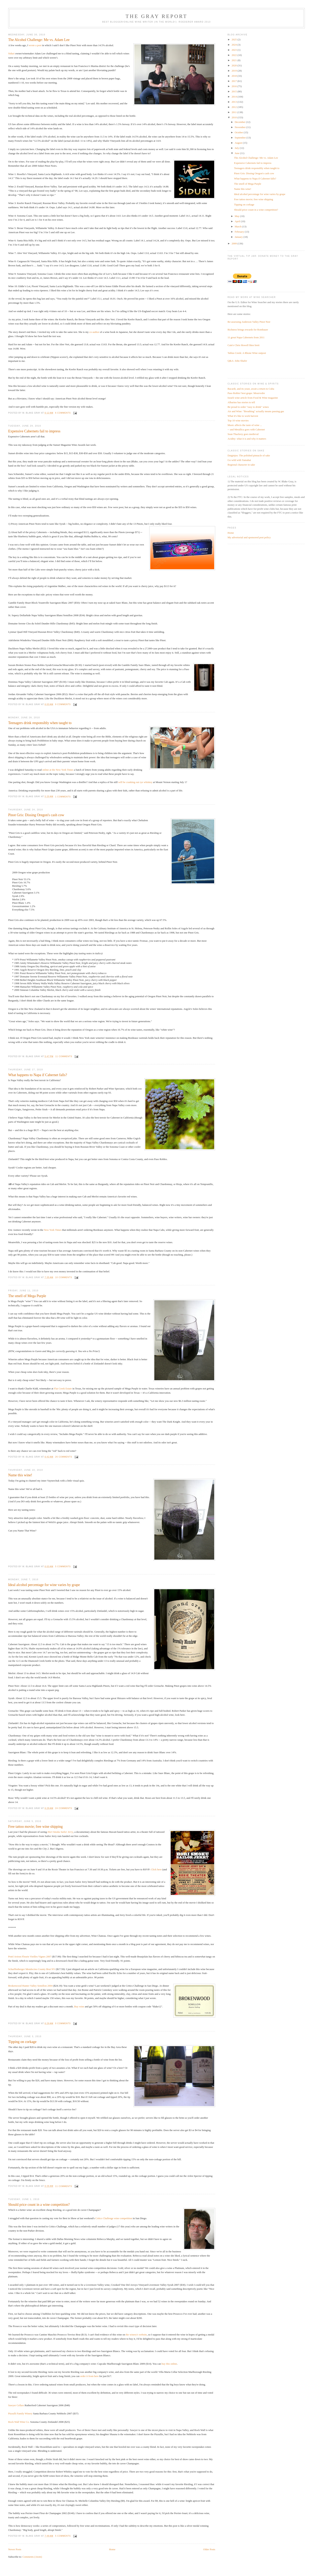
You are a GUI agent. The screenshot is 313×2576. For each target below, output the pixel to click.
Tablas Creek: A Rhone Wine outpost (247, 352)
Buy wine (79, 2006)
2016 (234, 86)
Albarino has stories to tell (241, 402)
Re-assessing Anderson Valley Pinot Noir (249, 321)
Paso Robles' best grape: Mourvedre (246, 393)
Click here (156, 1869)
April (238, 221)
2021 (234, 60)
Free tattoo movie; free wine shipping (35, 1827)
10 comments (63, 1277)
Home (112, 2549)
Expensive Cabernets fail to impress (34, 431)
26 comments (63, 1457)
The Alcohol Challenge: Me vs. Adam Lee (39, 40)
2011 (234, 112)
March (238, 226)
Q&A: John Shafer (237, 360)
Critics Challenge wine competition (113, 2218)
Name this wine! (20, 1475)
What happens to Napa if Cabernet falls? (37, 1075)
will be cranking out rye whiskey (135, 782)
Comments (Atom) (32, 2556)
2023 (234, 49)
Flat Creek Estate (63, 1388)
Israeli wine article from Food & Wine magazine (253, 397)
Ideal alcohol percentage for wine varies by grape (44, 1585)
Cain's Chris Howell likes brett (244, 345)
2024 (234, 44)
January (239, 236)
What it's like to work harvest (243, 415)
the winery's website (136, 2334)
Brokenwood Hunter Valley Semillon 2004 (30, 1985)
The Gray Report (156, 16)
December (240, 121)
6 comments (63, 413)
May (237, 216)
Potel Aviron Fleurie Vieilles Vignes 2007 (29, 1956)
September (241, 137)
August (239, 142)
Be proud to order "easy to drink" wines (248, 406)
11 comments (63, 1056)
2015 (234, 91)
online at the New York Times (57, 769)
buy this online (169, 2363)
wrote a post (35, 45)
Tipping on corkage (22, 2042)
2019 (234, 70)
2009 (234, 243)
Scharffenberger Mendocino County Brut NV (31, 1969)
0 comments (63, 2023)
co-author (94, 331)
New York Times (52, 1229)
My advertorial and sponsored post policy (249, 537)
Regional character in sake (241, 464)
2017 (234, 81)
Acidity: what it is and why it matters (247, 438)
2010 (234, 117)
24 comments (63, 1808)
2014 (234, 96)
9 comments (63, 704)
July (237, 147)
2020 (234, 65)
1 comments (63, 797)
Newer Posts (14, 2549)
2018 (234, 75)
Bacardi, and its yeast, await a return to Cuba (251, 388)
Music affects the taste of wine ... (245, 425)
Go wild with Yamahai (239, 460)
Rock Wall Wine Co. (19, 2421)
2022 (234, 55)
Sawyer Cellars (16, 2405)
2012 (234, 106)
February (240, 231)
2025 (234, 39)
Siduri (11, 53)
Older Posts (209, 2549)
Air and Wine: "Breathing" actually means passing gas (256, 411)
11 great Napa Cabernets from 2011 (246, 337)
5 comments (63, 1566)
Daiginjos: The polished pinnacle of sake (249, 455)
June (237, 153)
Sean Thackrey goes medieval (243, 434)
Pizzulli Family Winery (20, 2413)
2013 (234, 101)
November (240, 127)
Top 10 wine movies (238, 420)
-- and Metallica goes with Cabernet (246, 429)
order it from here (89, 2376)
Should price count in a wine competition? (39, 2205)
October (239, 132)
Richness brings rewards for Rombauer (248, 329)
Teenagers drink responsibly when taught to (39, 723)
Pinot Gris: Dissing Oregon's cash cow (36, 815)
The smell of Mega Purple (27, 1296)
